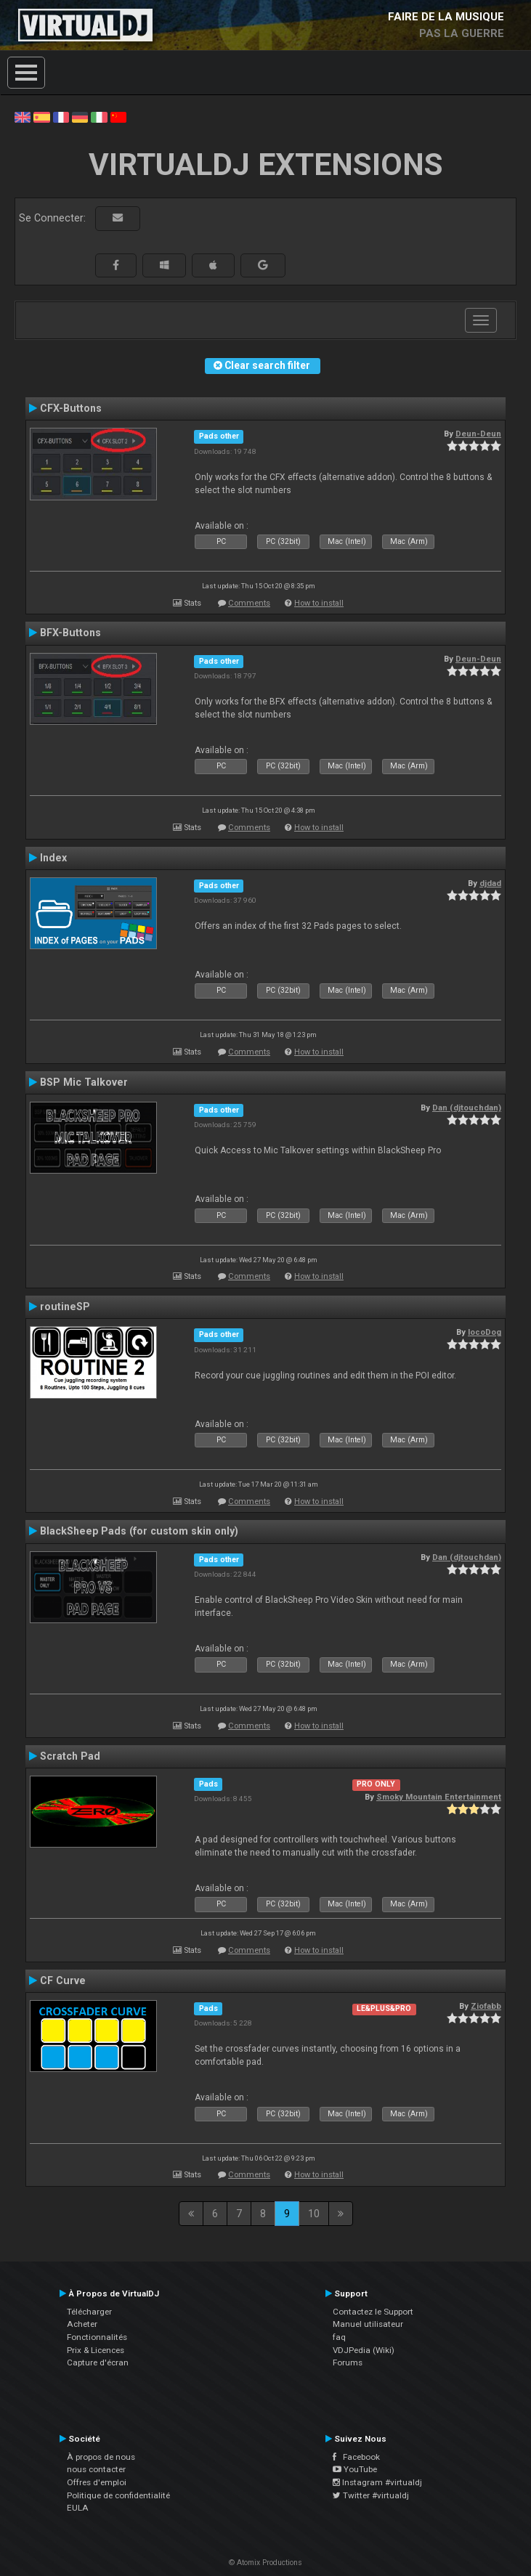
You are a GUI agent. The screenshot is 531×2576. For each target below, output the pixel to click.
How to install (319, 603)
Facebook (356, 2457)
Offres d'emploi (96, 2482)
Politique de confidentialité (118, 2495)
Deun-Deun (478, 433)
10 (314, 2213)
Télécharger (89, 2312)
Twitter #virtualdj (371, 2495)
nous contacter (96, 2469)
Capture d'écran (98, 2362)
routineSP (65, 1306)
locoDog (484, 1332)
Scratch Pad (70, 1756)
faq (339, 2337)
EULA (78, 2508)
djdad (490, 883)
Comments (249, 603)
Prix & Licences (95, 2350)
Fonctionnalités (97, 2337)
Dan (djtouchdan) (466, 1107)
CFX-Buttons (71, 408)
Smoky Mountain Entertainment (438, 1797)
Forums (347, 2362)
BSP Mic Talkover (84, 1082)
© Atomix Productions (265, 2562)
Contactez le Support (373, 2312)
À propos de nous (101, 2457)
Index (53, 858)
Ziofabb (486, 2006)
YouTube (355, 2469)
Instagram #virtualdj (377, 2482)
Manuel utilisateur (368, 2324)
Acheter (82, 2324)
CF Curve (63, 1980)
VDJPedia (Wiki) (363, 2350)
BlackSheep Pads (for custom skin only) (139, 1531)
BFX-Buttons (70, 632)
